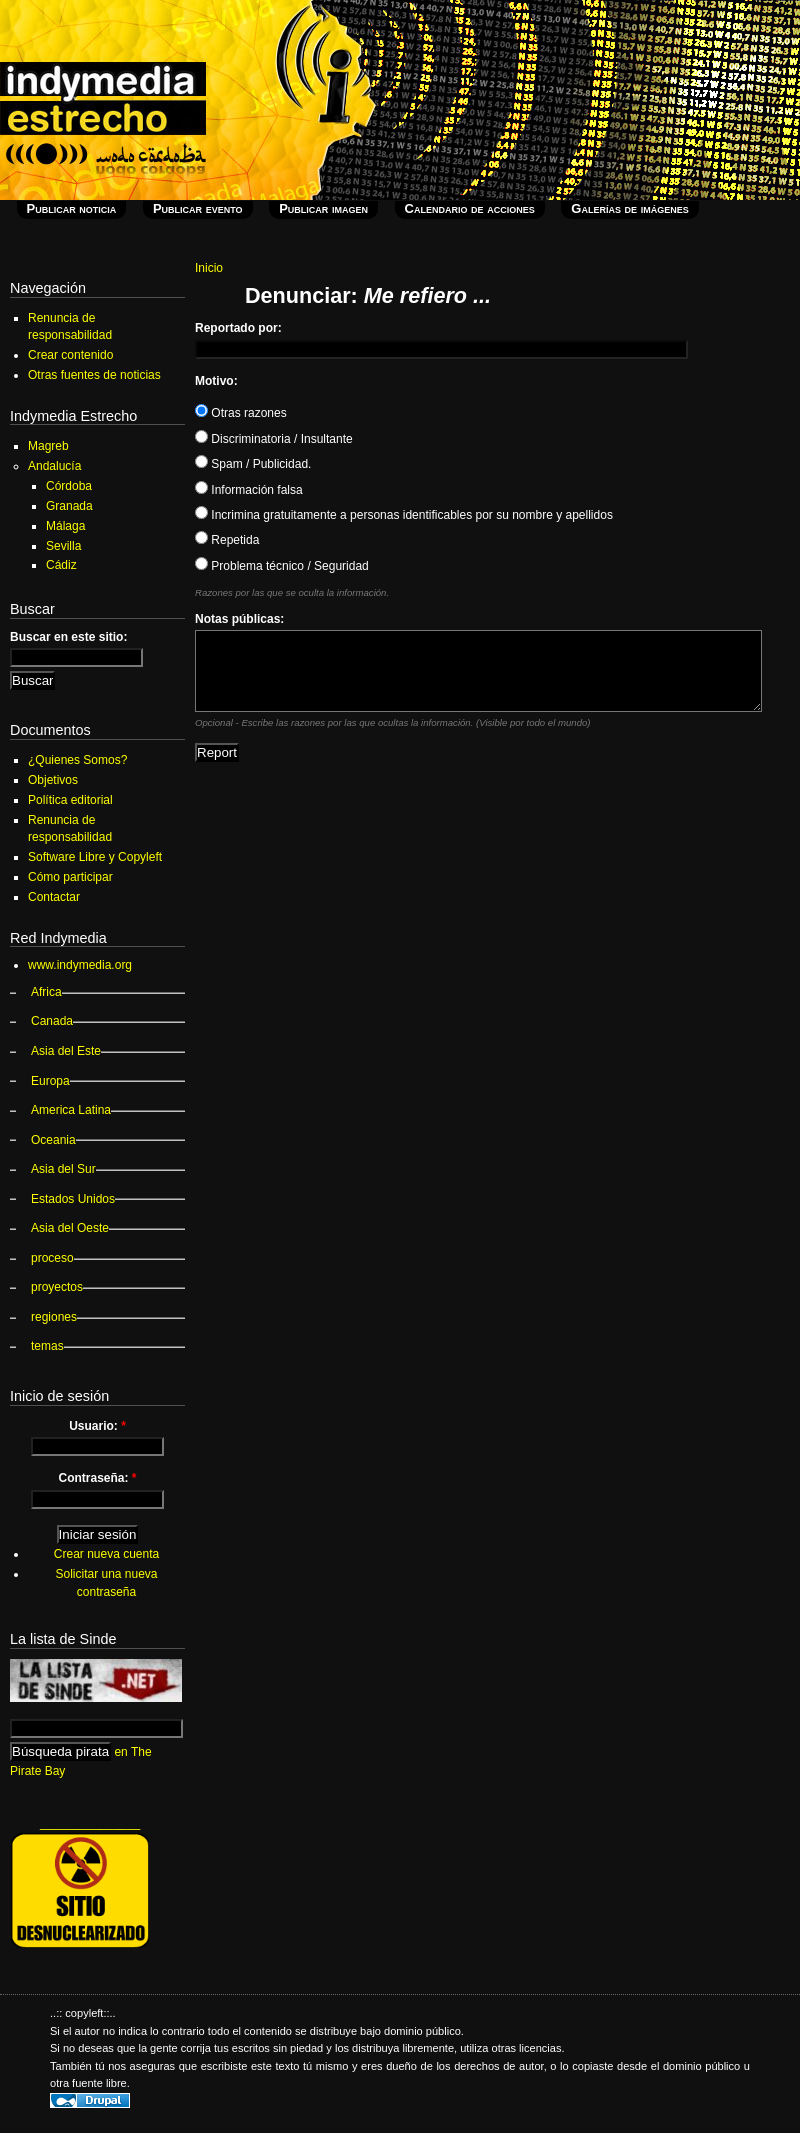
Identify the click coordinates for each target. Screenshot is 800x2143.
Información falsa (249, 490)
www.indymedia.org (80, 965)
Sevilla (63, 546)
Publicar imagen (323, 208)
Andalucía (54, 466)
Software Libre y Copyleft (95, 857)
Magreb (48, 446)
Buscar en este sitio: (68, 637)
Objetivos (53, 780)
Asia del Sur (63, 1169)
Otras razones (241, 413)
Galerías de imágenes (629, 208)
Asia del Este (66, 1051)
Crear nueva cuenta (106, 1554)
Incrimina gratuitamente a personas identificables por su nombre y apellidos (404, 515)
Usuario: (97, 1426)
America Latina (71, 1110)
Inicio (209, 268)
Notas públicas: (239, 619)
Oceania (53, 1140)
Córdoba (69, 486)
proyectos (57, 1287)
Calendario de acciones (470, 208)
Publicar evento (198, 208)
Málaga (65, 526)
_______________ (90, 1823)
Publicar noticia (72, 208)
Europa (50, 1081)
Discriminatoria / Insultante (274, 439)
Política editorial (70, 800)
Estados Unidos (73, 1199)
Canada (52, 1021)
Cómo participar (70, 877)
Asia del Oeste (70, 1228)
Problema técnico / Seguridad (282, 566)
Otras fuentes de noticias (94, 375)
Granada (69, 506)
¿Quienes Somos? (77, 760)
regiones (54, 1317)
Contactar (54, 897)
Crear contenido (70, 355)
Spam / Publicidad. (253, 464)
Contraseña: (97, 1478)
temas (47, 1346)
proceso (52, 1258)
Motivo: (216, 381)
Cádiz (61, 565)
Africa (46, 992)
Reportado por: (238, 328)
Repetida (227, 540)
